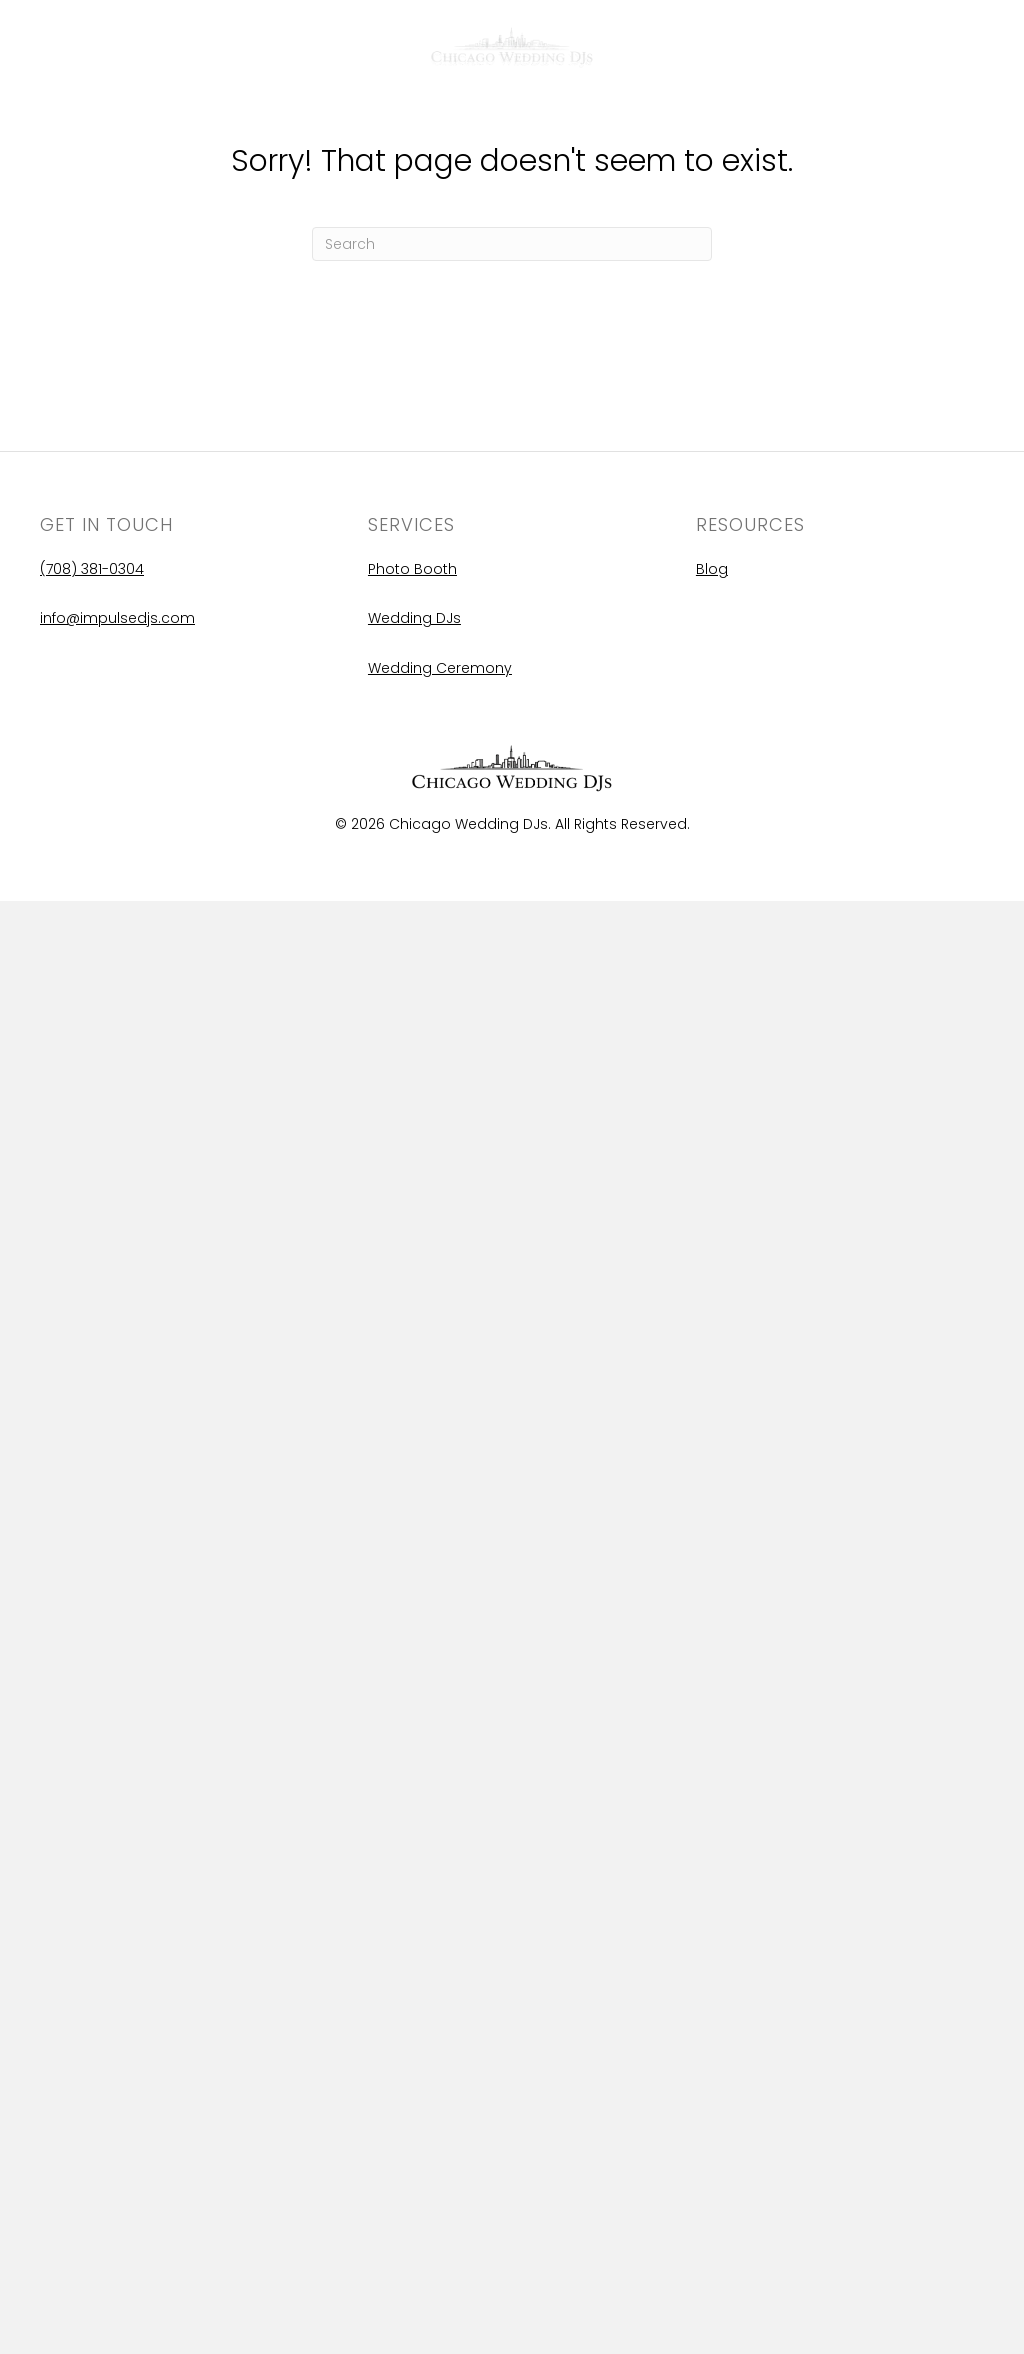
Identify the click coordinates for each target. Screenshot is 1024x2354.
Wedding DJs (414, 618)
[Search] (512, 244)
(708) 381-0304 (92, 569)
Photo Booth (412, 569)
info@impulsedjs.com (117, 618)
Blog (60, 51)
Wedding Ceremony (440, 668)
